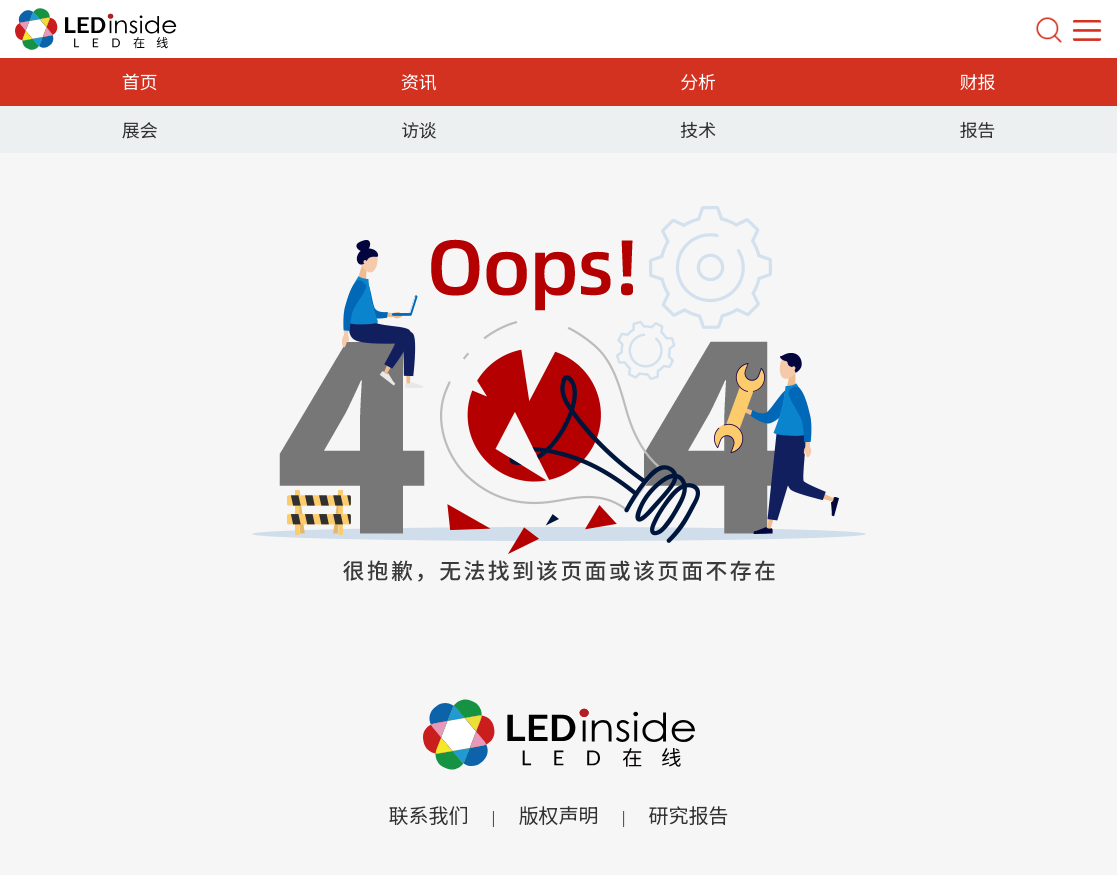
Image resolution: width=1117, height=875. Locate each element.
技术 (698, 129)
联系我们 (428, 814)
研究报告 (689, 814)
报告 (977, 129)
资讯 (419, 81)
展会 (140, 129)
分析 (698, 81)
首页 (140, 81)
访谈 (419, 129)
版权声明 (559, 814)
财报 (977, 81)
